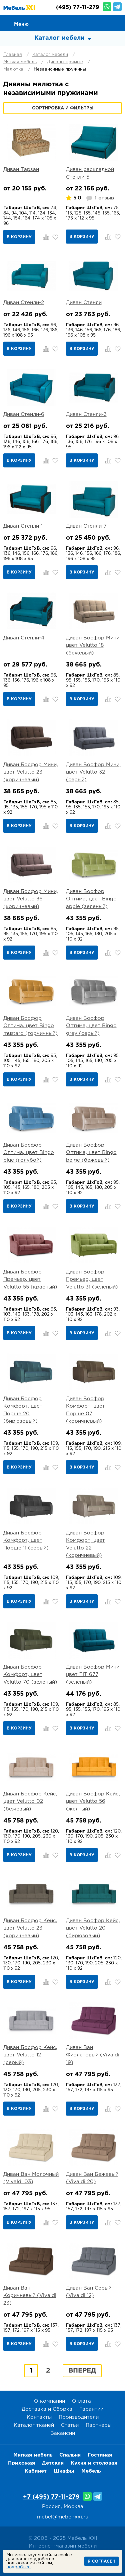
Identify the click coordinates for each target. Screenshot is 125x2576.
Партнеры (98, 2425)
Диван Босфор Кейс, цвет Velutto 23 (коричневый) (30, 1928)
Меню (21, 24)
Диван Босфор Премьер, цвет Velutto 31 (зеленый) (92, 1279)
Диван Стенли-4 (23, 638)
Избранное (102, 22)
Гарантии (91, 2409)
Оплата (81, 2401)
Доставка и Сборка (47, 2409)
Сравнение (87, 22)
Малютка (13, 69)
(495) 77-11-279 (77, 7)
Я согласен (101, 2561)
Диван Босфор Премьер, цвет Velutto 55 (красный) (30, 1279)
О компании (49, 2401)
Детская (53, 2463)
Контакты (39, 2417)
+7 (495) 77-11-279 (51, 2497)
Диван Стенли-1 (23, 526)
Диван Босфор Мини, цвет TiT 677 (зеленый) (93, 1674)
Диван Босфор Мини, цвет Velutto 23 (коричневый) (30, 772)
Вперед (82, 2371)
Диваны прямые (65, 62)
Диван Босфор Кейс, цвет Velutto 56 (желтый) (93, 1801)
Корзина (117, 22)
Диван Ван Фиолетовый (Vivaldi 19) (92, 2055)
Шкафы (64, 2471)
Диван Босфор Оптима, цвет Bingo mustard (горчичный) (30, 1026)
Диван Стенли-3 (86, 414)
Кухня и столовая (94, 2463)
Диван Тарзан (21, 169)
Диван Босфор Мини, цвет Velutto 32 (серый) (93, 772)
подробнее (18, 2567)
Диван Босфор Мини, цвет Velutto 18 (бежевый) (93, 645)
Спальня (70, 2455)
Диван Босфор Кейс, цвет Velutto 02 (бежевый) (30, 1801)
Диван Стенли (84, 302)
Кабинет (36, 2471)
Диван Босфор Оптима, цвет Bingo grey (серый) (91, 1026)
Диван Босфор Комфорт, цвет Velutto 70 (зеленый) (30, 1674)
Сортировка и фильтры (62, 108)
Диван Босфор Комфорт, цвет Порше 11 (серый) (26, 1540)
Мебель (91, 2471)
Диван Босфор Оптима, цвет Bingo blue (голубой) (28, 1152)
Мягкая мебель (20, 62)
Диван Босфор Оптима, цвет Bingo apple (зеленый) (91, 899)
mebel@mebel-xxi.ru (62, 2517)
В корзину (19, 237)
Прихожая (21, 2463)
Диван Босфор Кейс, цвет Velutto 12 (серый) (30, 2055)
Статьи (70, 2425)
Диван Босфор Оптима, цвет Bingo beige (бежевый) (91, 1152)
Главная (12, 55)
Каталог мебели (50, 55)
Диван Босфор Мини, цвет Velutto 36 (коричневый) (30, 899)
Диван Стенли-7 (86, 526)
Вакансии (62, 2433)
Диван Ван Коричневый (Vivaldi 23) (29, 2295)
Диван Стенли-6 (23, 414)
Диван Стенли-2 (23, 302)
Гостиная (100, 2455)
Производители (79, 2417)
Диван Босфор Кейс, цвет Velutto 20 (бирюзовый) (93, 1928)
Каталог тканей (34, 2425)
